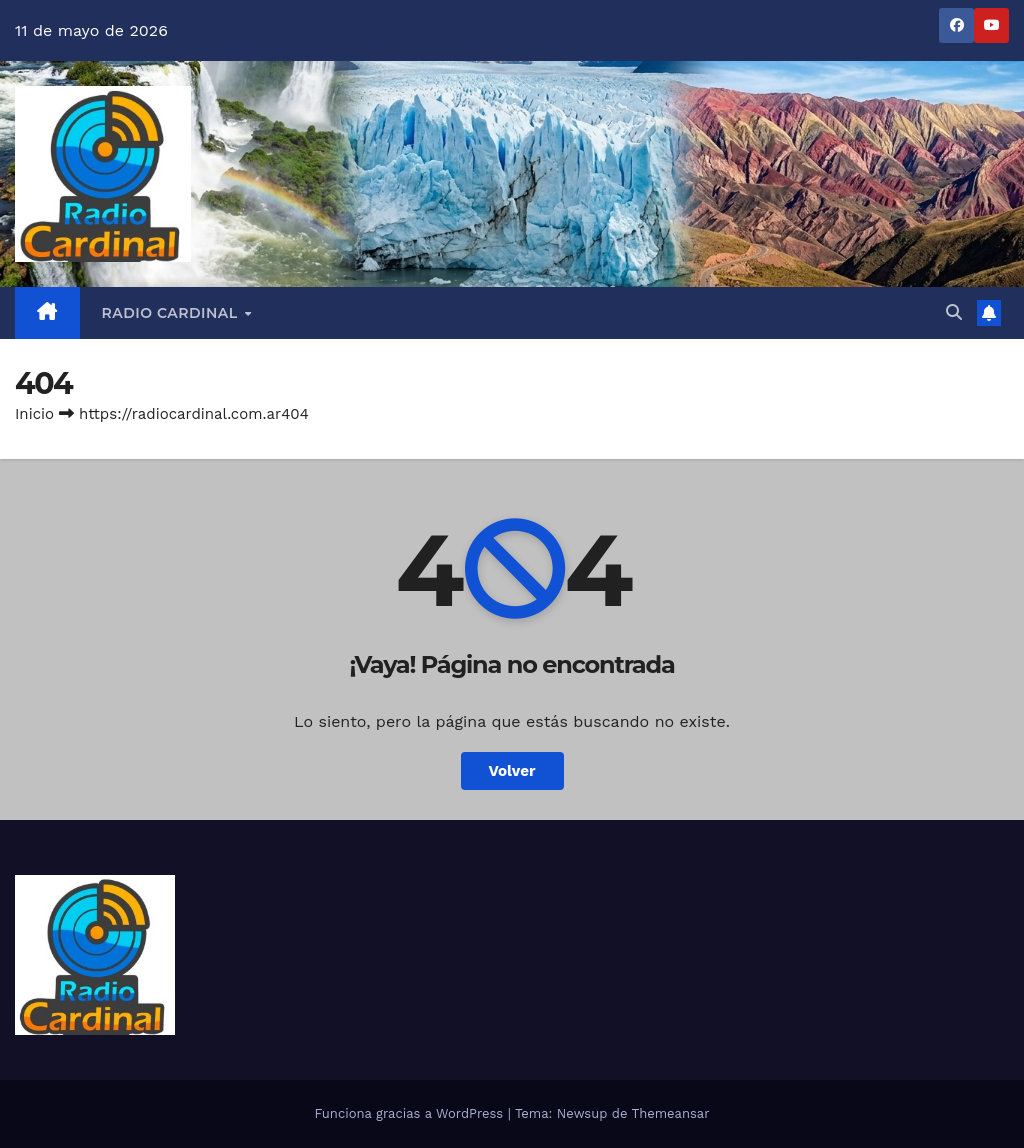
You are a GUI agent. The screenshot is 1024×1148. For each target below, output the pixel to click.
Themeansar (671, 1113)
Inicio (34, 414)
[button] (954, 312)
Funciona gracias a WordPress (410, 1113)
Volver (512, 771)
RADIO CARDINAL (172, 313)
